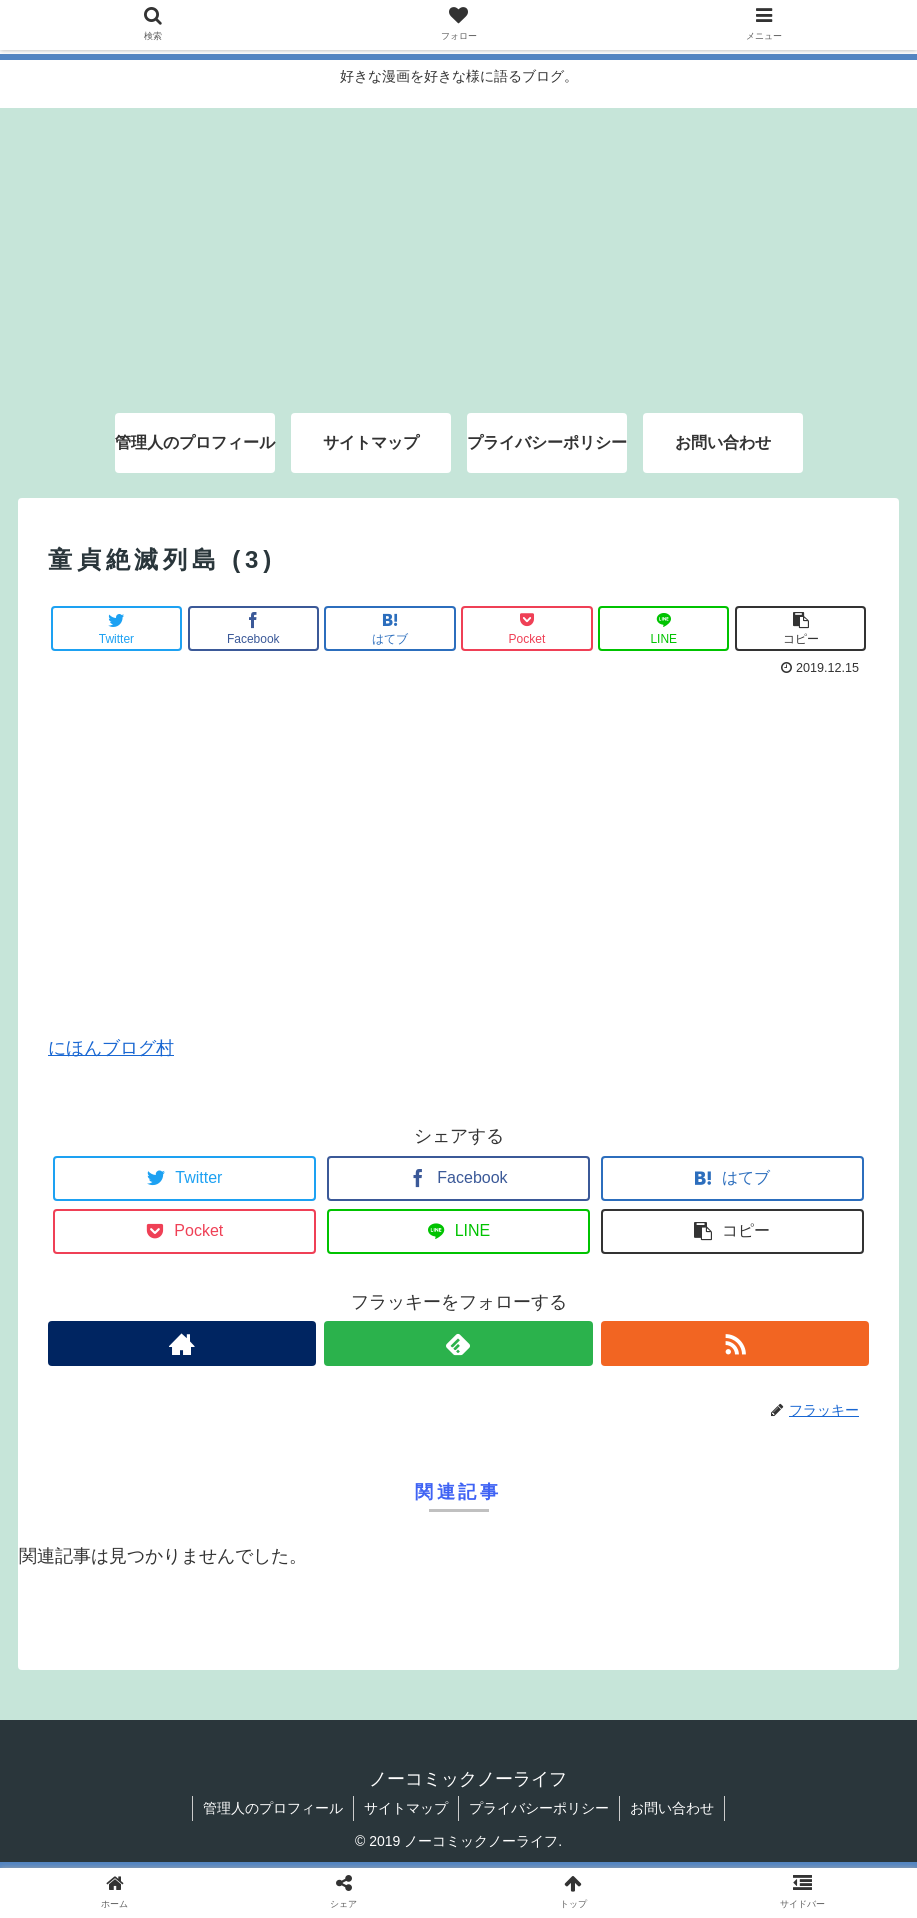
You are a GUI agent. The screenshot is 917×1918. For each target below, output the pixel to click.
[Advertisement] (458, 248)
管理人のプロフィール (273, 1808)
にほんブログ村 (111, 1048)
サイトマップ (406, 1808)
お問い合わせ (672, 1808)
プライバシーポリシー (539, 1808)
